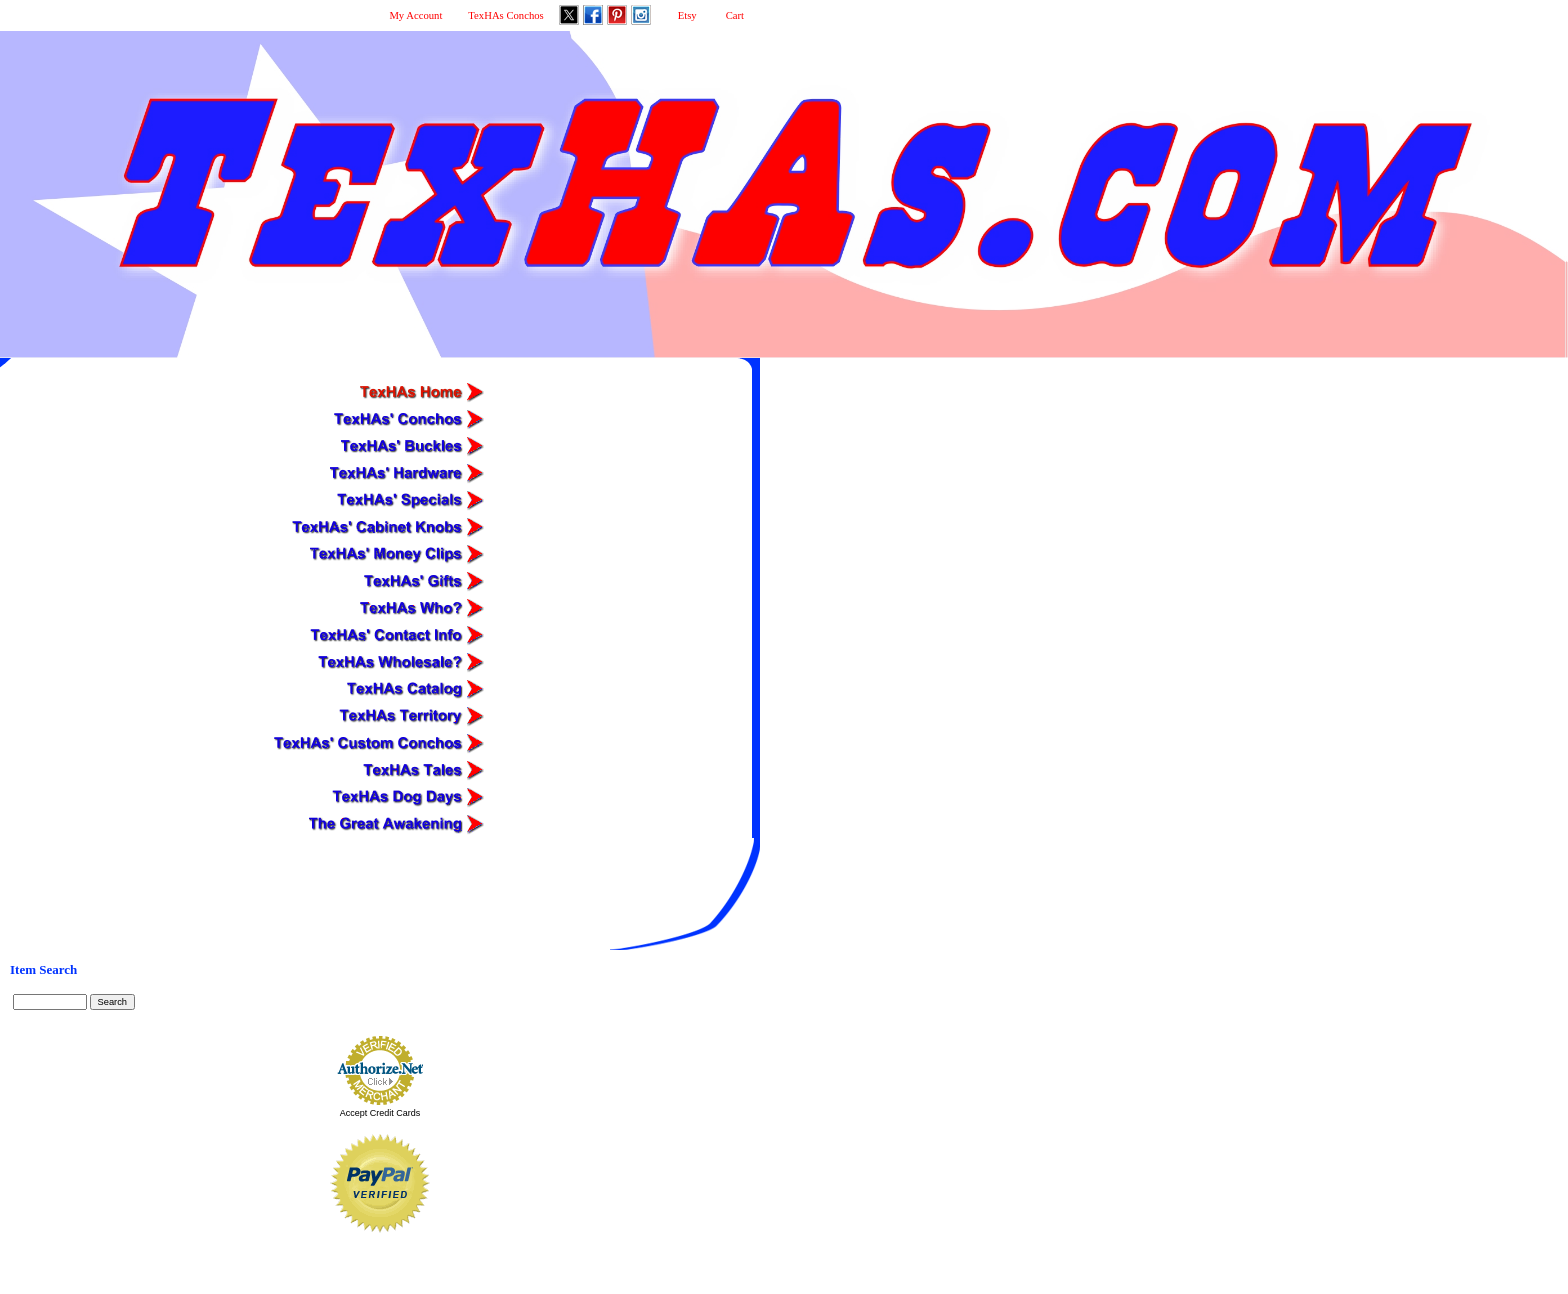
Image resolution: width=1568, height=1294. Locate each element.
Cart (735, 15)
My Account (415, 15)
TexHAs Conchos (505, 15)
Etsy (687, 15)
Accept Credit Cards (380, 1113)
